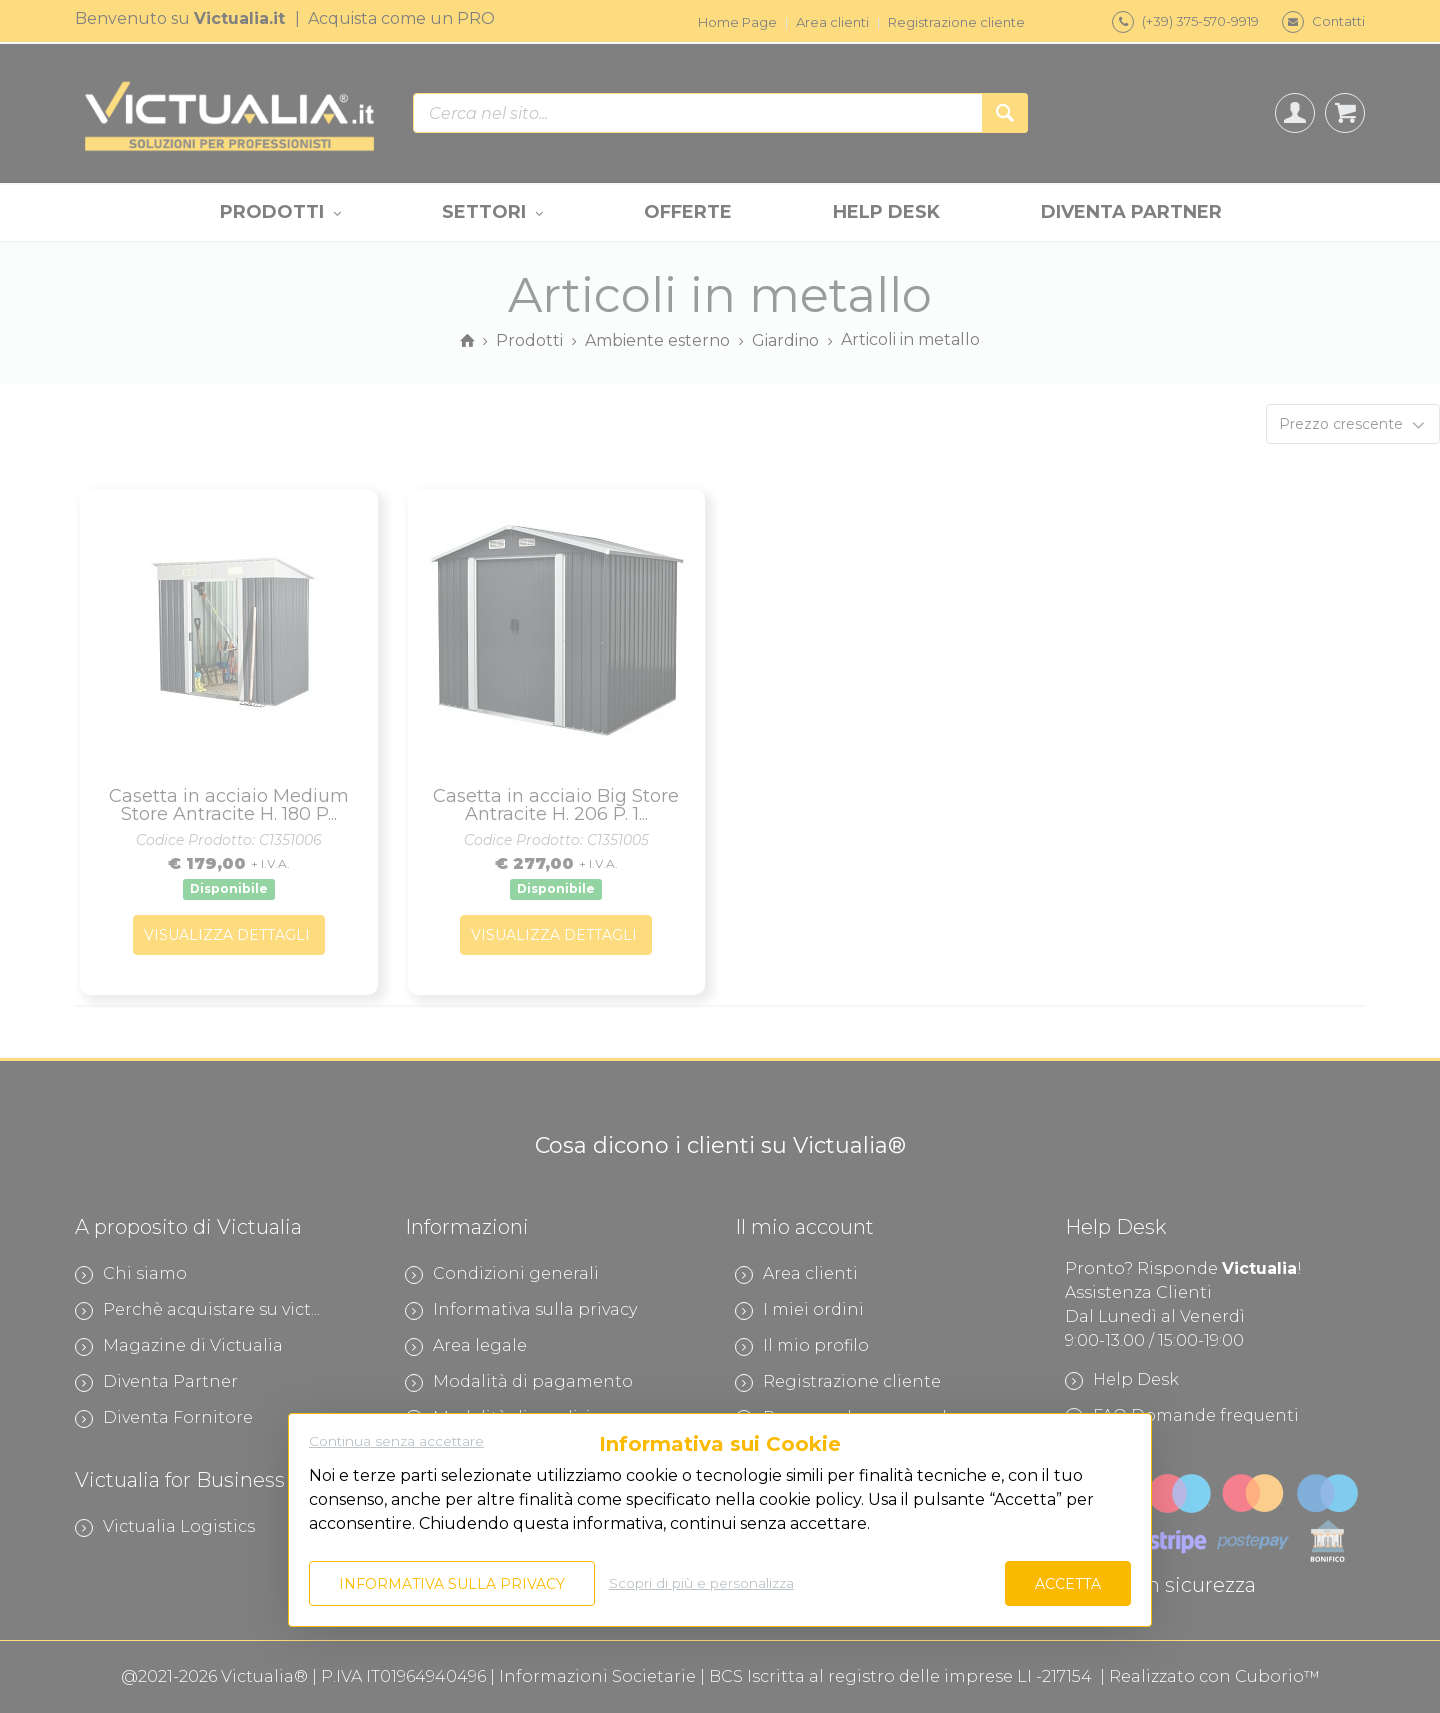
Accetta (1068, 1584)
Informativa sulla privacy (452, 1584)
